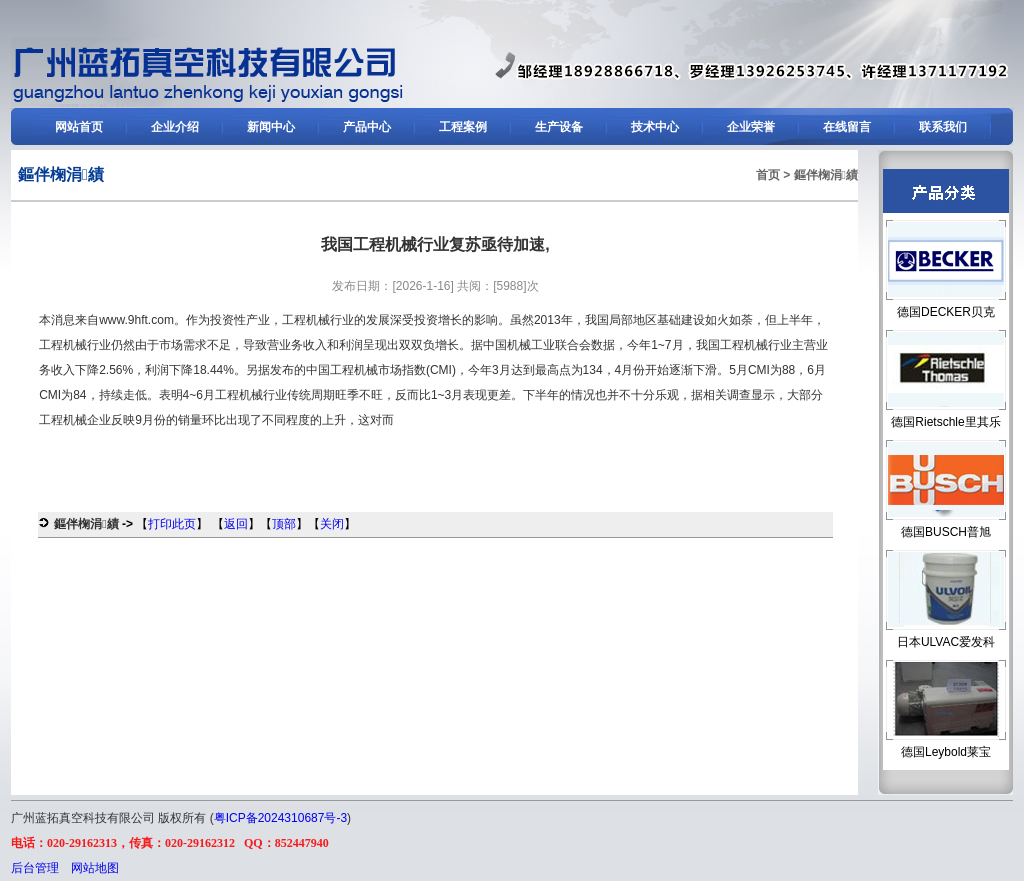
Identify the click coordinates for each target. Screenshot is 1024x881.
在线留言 (847, 127)
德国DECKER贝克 (946, 312)
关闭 (332, 524)
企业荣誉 (751, 127)
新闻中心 (271, 127)
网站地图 (95, 868)
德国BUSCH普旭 (946, 532)
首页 (768, 175)
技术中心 (655, 127)
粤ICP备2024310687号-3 (280, 818)
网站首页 (79, 127)
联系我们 (943, 127)
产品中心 (367, 127)
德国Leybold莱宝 (946, 752)
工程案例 (463, 127)
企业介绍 (175, 127)
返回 (236, 524)
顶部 (284, 524)
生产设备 (559, 127)
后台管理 (35, 868)
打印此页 (172, 524)
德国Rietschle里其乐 (945, 422)
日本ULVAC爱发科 (946, 642)
